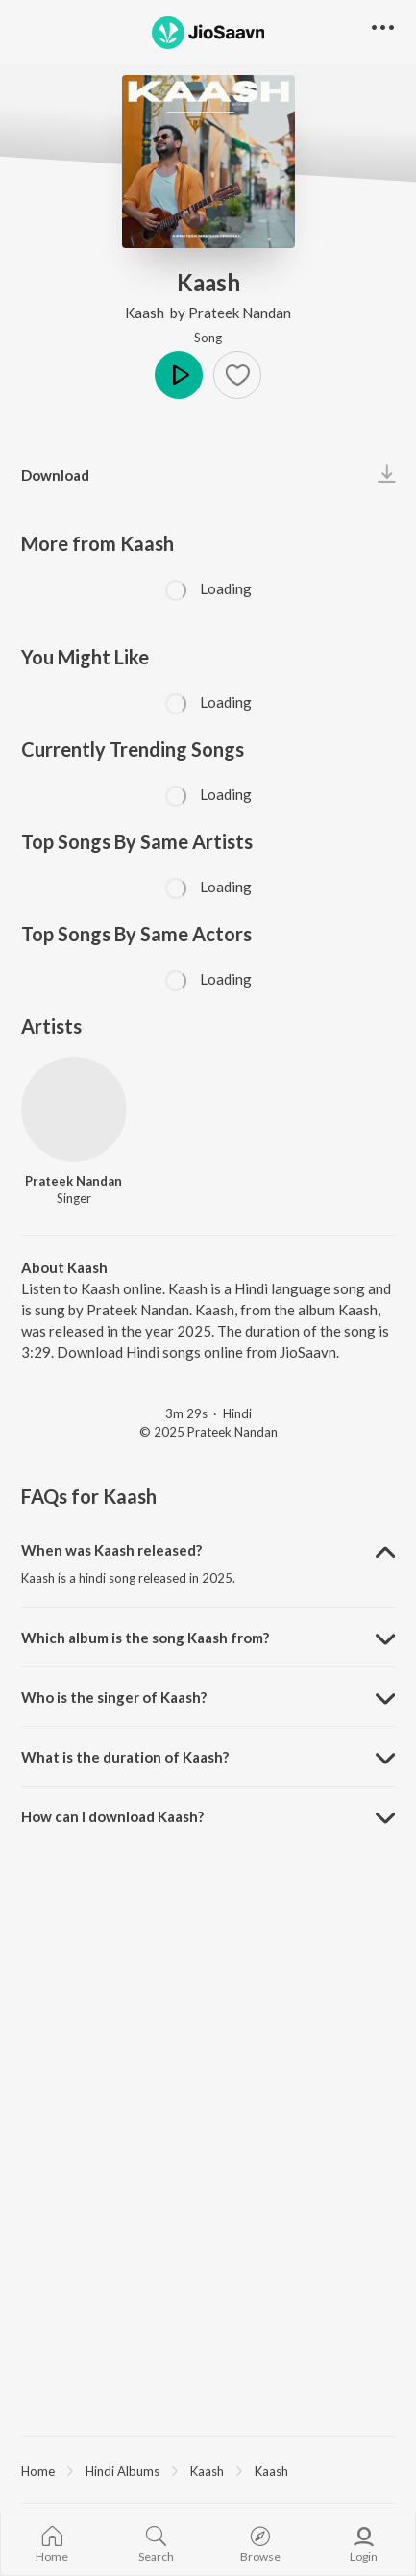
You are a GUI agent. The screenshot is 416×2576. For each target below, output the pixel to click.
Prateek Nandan (239, 312)
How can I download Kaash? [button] (112, 1816)
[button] (237, 375)
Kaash (146, 312)
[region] (208, 2470)
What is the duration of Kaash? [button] (125, 1756)
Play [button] (179, 375)
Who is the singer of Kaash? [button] (114, 1697)
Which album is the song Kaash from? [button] (145, 1637)
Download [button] (55, 475)
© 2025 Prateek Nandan (208, 1431)
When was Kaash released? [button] (111, 1550)
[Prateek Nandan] (74, 1110)
